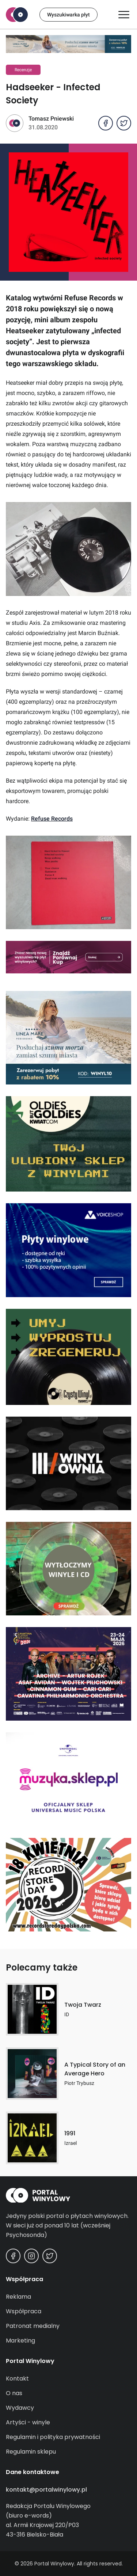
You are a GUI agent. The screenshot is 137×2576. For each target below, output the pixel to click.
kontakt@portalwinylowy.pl (46, 2489)
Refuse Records (52, 818)
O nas (14, 2393)
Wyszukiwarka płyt (68, 15)
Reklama (18, 2296)
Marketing (20, 2340)
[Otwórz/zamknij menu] (124, 14)
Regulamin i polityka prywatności (53, 2437)
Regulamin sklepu (31, 2451)
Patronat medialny (33, 2326)
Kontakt (17, 2378)
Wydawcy (20, 2408)
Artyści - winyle (28, 2422)
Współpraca (23, 2311)
